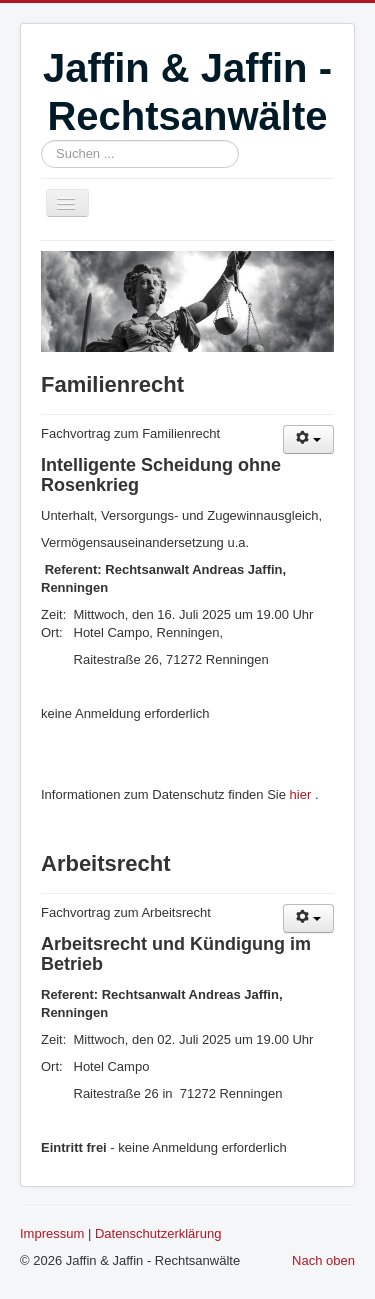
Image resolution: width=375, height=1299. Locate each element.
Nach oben (323, 1260)
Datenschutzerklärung (158, 1233)
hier (301, 794)
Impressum (52, 1233)
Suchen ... (41, 140)
